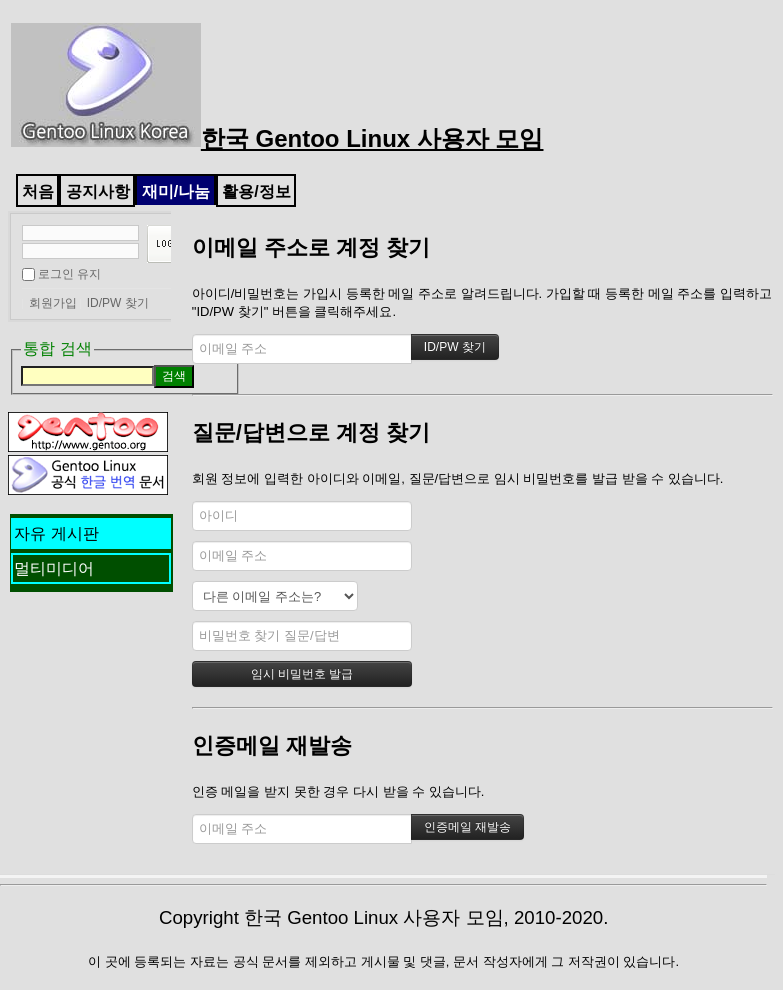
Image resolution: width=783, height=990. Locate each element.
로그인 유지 (69, 274)
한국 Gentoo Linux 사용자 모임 (277, 138)
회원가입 (53, 303)
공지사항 (98, 191)
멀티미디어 (54, 568)
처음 (38, 191)
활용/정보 (256, 191)
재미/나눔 (176, 191)
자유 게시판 (56, 533)
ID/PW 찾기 (118, 303)
